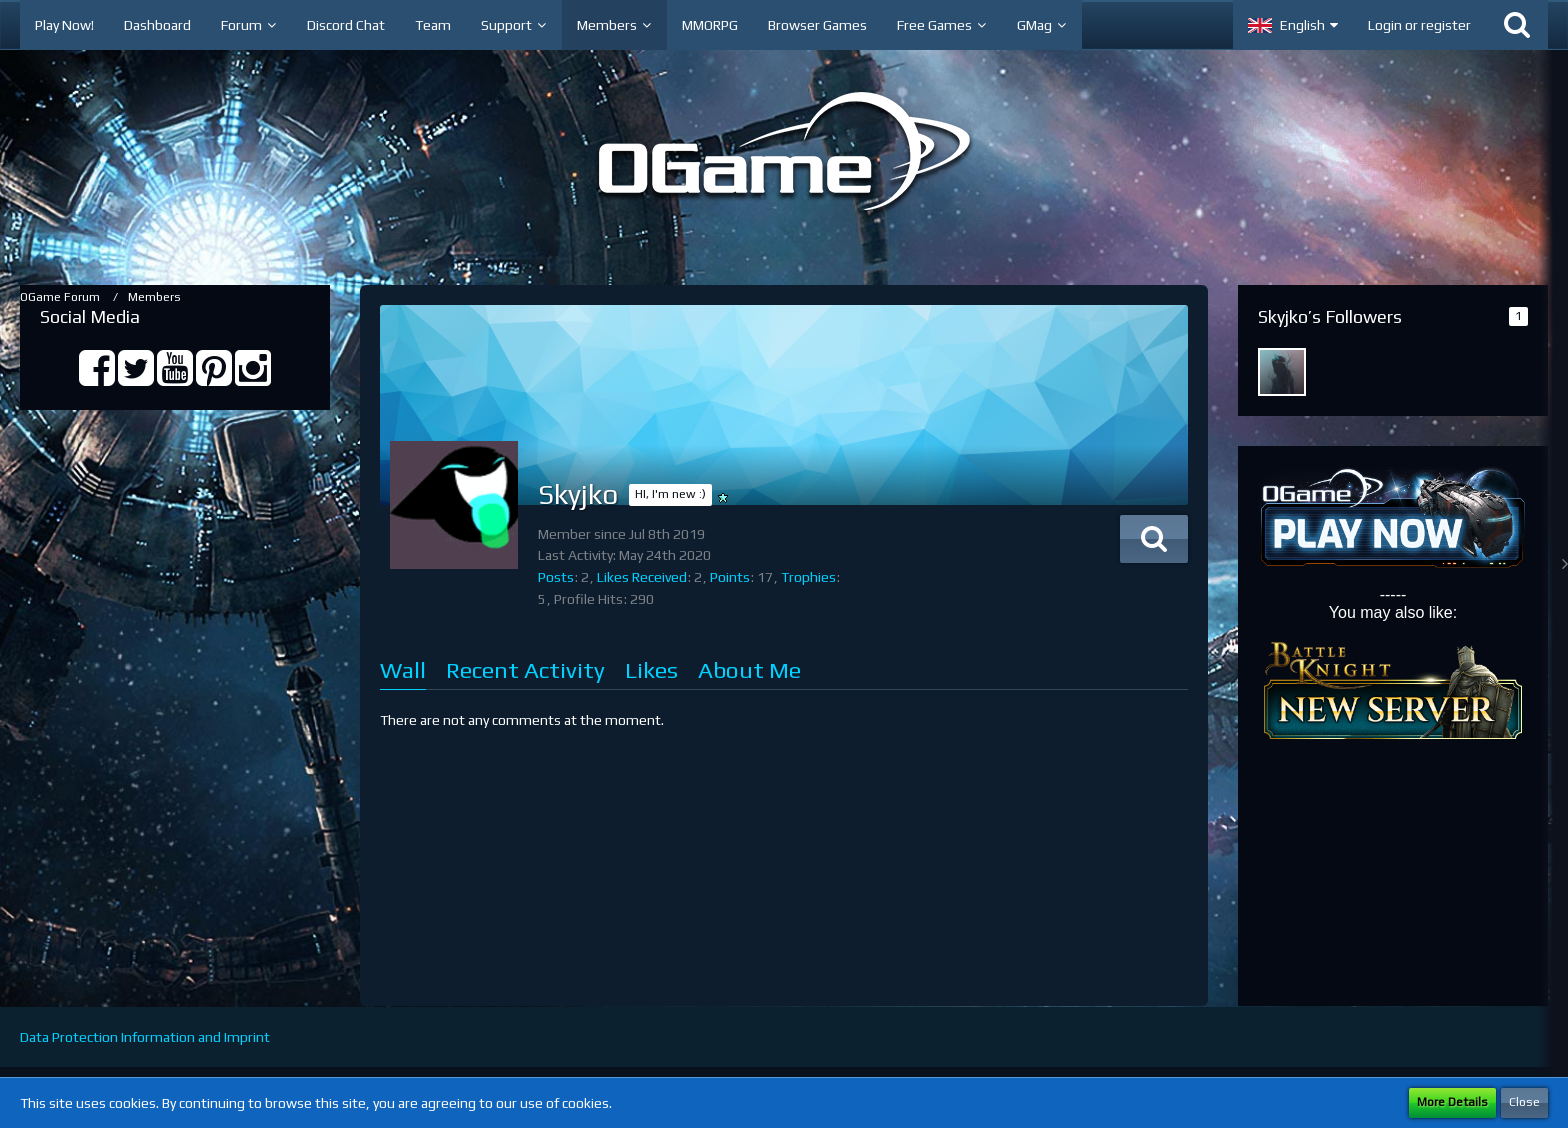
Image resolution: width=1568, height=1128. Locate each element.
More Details (1452, 1102)
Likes (651, 669)
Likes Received (642, 577)
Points (730, 577)
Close (1524, 1102)
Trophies (808, 577)
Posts (556, 577)
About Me (749, 669)
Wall (403, 669)
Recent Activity (525, 669)
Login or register (1419, 25)
